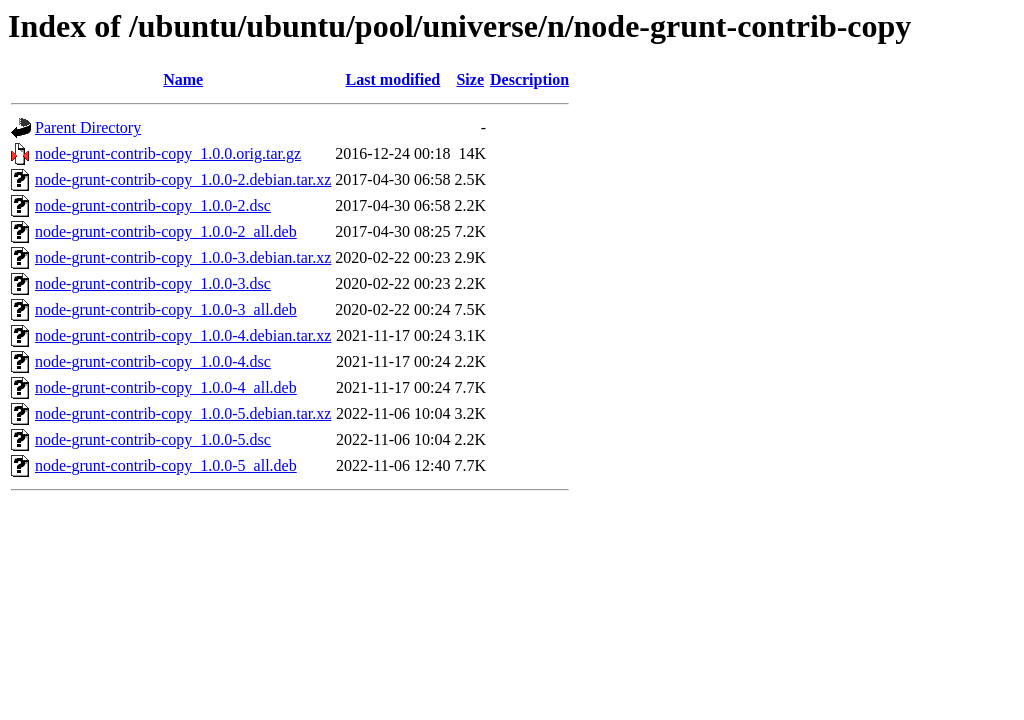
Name (183, 79)
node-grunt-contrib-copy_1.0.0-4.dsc (153, 361)
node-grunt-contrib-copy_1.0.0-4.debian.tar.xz (183, 335)
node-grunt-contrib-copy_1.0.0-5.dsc (153, 439)
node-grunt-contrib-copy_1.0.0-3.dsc (153, 283)
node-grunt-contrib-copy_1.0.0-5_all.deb (166, 465)
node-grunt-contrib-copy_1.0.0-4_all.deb (166, 387)
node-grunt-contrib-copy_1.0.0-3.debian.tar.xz (183, 257)
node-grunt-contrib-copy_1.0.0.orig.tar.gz (168, 153)
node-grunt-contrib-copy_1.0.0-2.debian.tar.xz (183, 179)
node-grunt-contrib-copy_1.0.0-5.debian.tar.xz (183, 413)
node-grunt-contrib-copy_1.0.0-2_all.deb (166, 231)
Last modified (393, 79)
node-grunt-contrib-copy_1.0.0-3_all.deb (166, 309)
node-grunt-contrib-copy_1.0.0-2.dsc (153, 205)
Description (529, 79)
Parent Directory (88, 127)
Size (470, 79)
